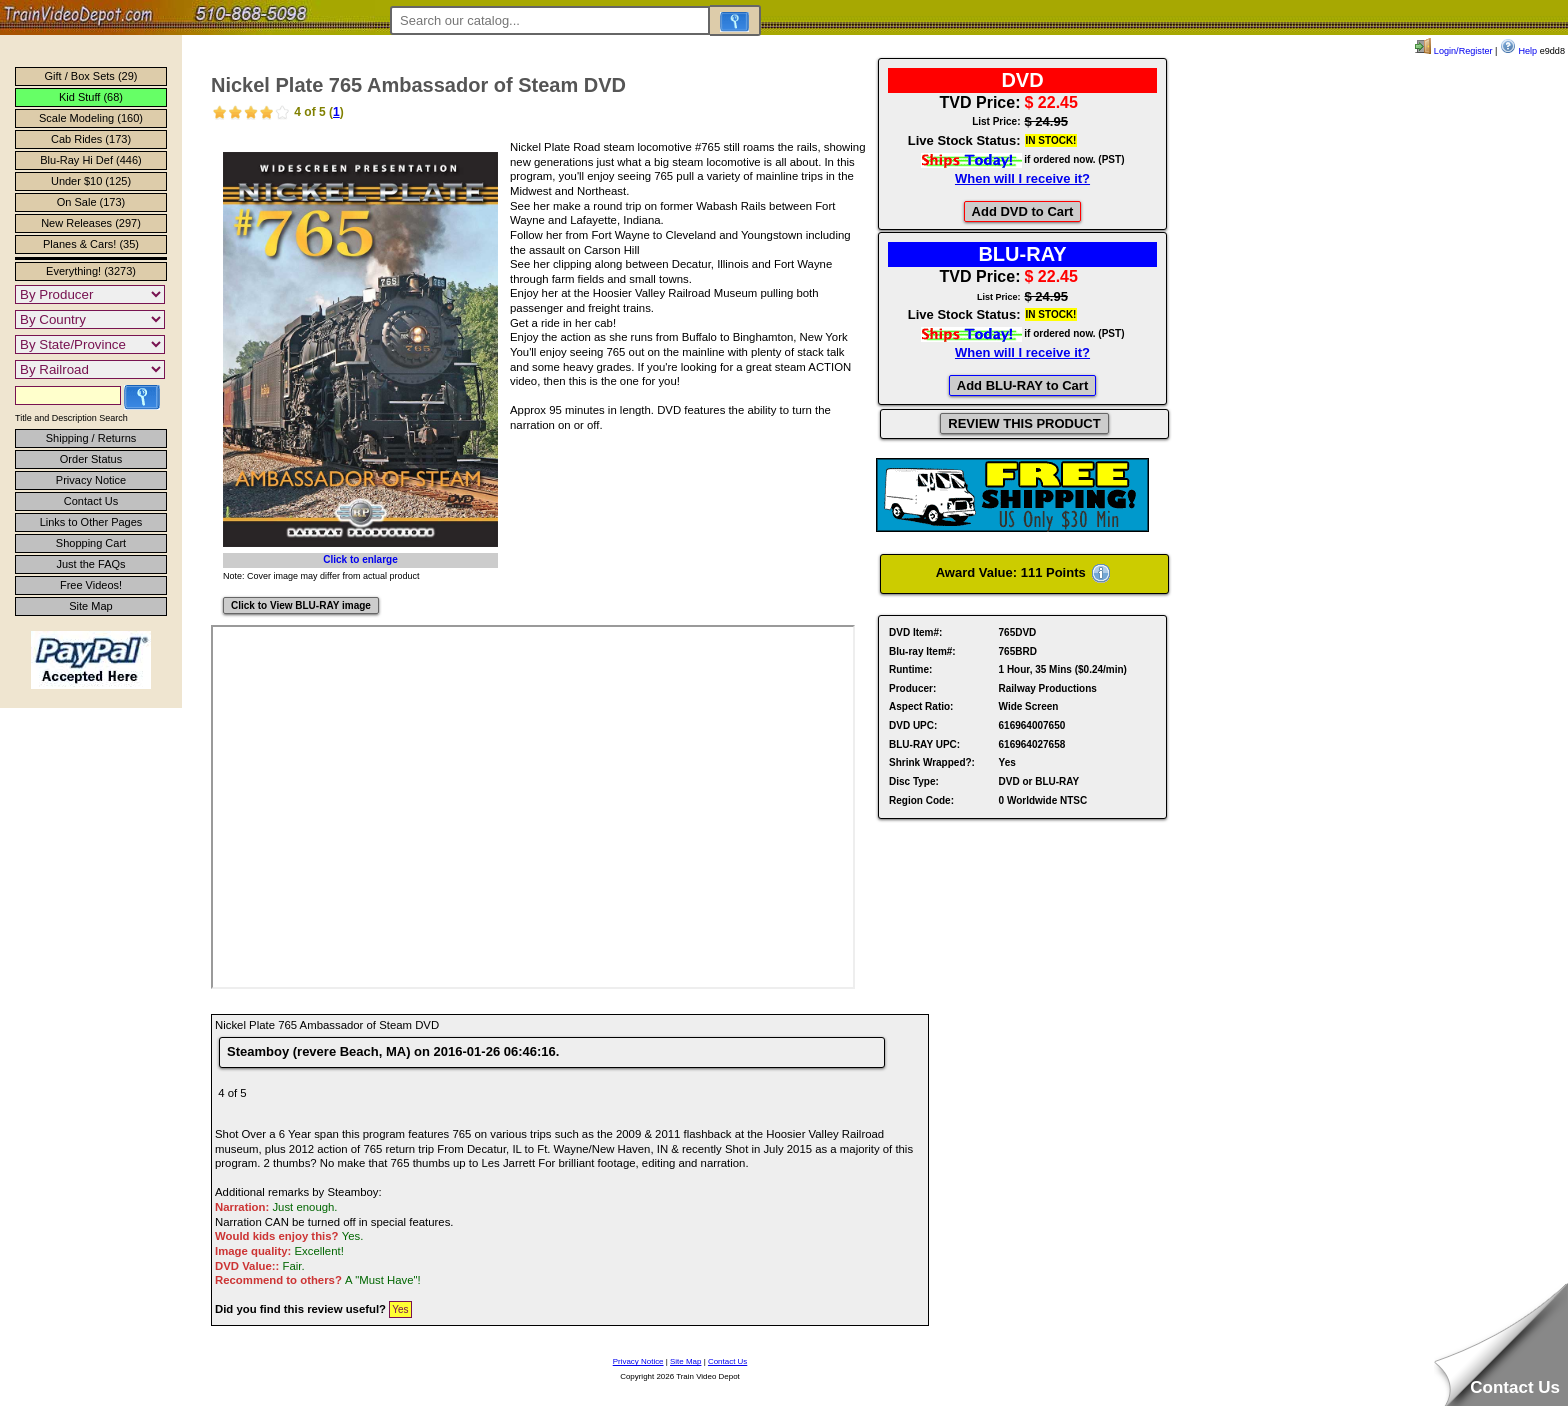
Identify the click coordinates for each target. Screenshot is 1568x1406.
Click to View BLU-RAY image (301, 605)
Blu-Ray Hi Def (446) (90, 160)
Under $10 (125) (91, 181)
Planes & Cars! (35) (91, 244)
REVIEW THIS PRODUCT (1024, 423)
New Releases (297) (91, 223)
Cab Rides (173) (91, 139)
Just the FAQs (90, 564)
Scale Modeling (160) (91, 118)
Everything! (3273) (91, 271)
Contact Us (91, 501)
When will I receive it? (1022, 178)
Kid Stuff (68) (91, 97)
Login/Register (1453, 51)
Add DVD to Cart (1023, 211)
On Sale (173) (91, 202)
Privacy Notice (91, 480)
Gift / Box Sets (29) (91, 76)
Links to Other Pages (91, 522)
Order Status (91, 459)
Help (1518, 51)
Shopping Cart (91, 543)
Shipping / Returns (91, 438)
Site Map (90, 606)
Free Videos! (91, 585)
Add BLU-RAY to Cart (1022, 385)
